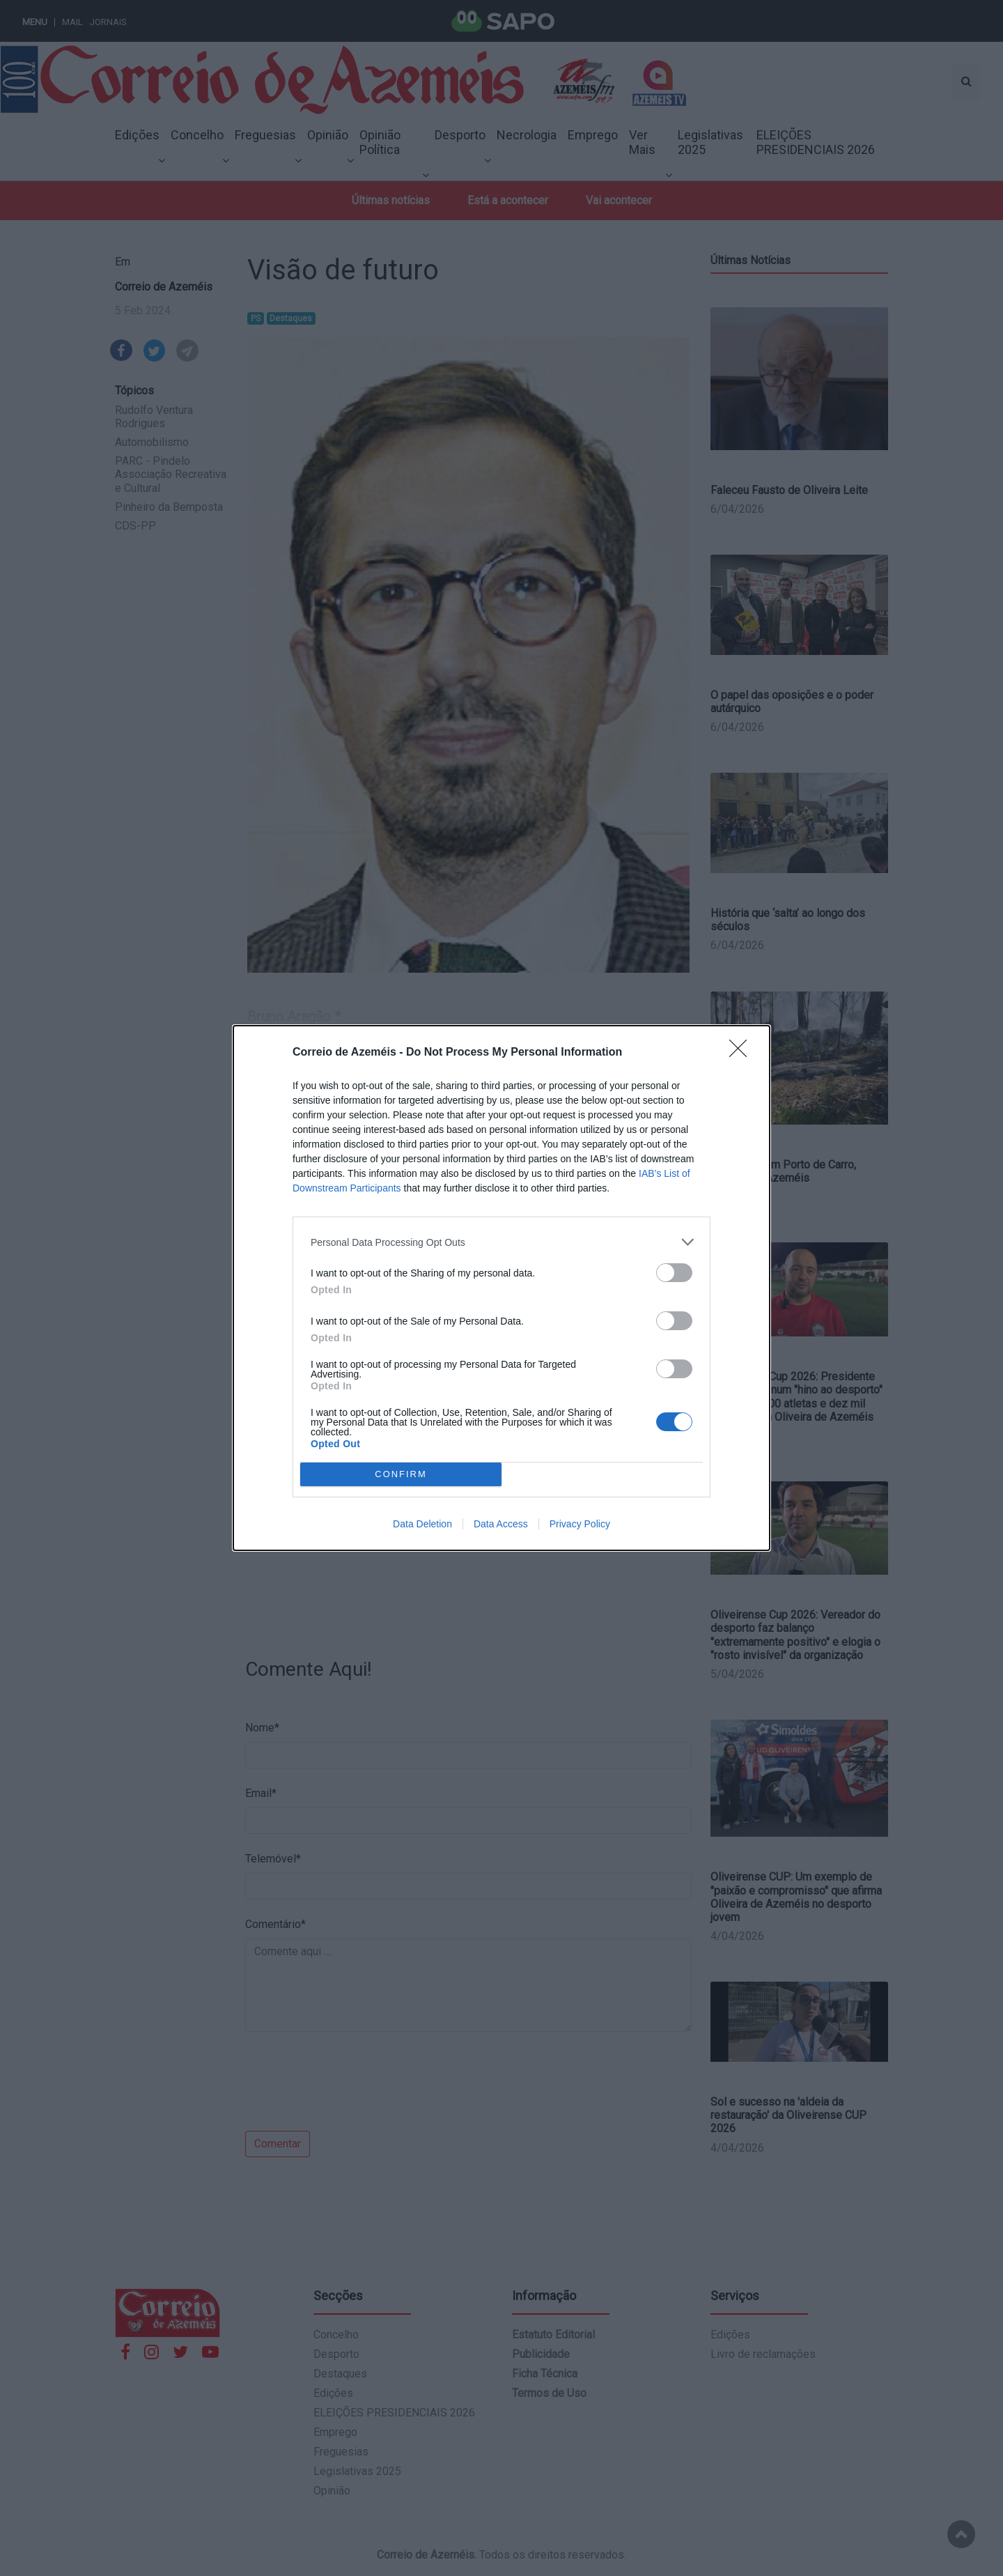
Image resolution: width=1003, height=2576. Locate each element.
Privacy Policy (580, 1523)
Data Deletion (422, 1523)
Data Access (501, 1523)
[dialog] (501, 1288)
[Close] (742, 1053)
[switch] (674, 1272)
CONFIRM (401, 1475)
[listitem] (501, 1242)
